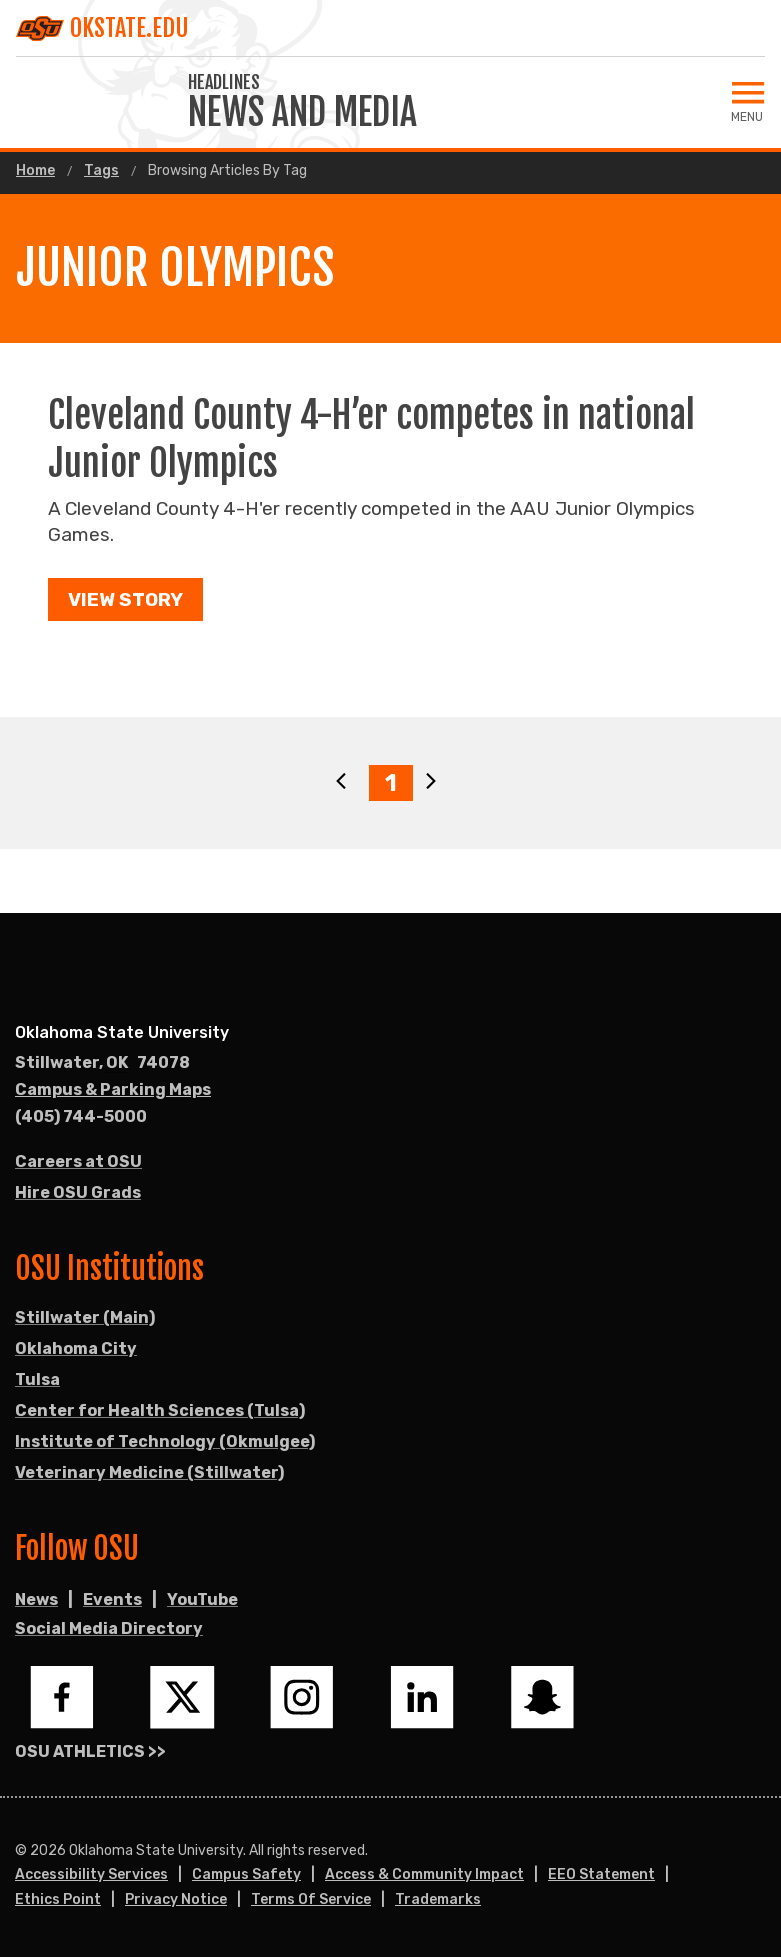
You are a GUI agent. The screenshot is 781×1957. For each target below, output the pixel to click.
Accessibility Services (91, 1874)
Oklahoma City (76, 1348)
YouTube (202, 1599)
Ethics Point (58, 1899)
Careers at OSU (78, 1161)
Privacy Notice (176, 1899)
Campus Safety (246, 1874)
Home (35, 171)
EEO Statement (601, 1874)
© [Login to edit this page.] (21, 1851)
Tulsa (37, 1379)
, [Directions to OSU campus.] (102, 1063)
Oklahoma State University (122, 1032)
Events (112, 1599)
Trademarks (438, 1899)
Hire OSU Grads (78, 1192)
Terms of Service (311, 1899)
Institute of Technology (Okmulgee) (165, 1441)
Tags (101, 171)
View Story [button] (125, 599)
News (36, 1599)
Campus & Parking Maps (113, 1089)
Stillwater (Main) (85, 1317)
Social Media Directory (109, 1628)
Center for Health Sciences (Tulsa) (160, 1410)
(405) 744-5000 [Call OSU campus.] (81, 1116)
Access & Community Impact (424, 1874)
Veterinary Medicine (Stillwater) (149, 1472)
